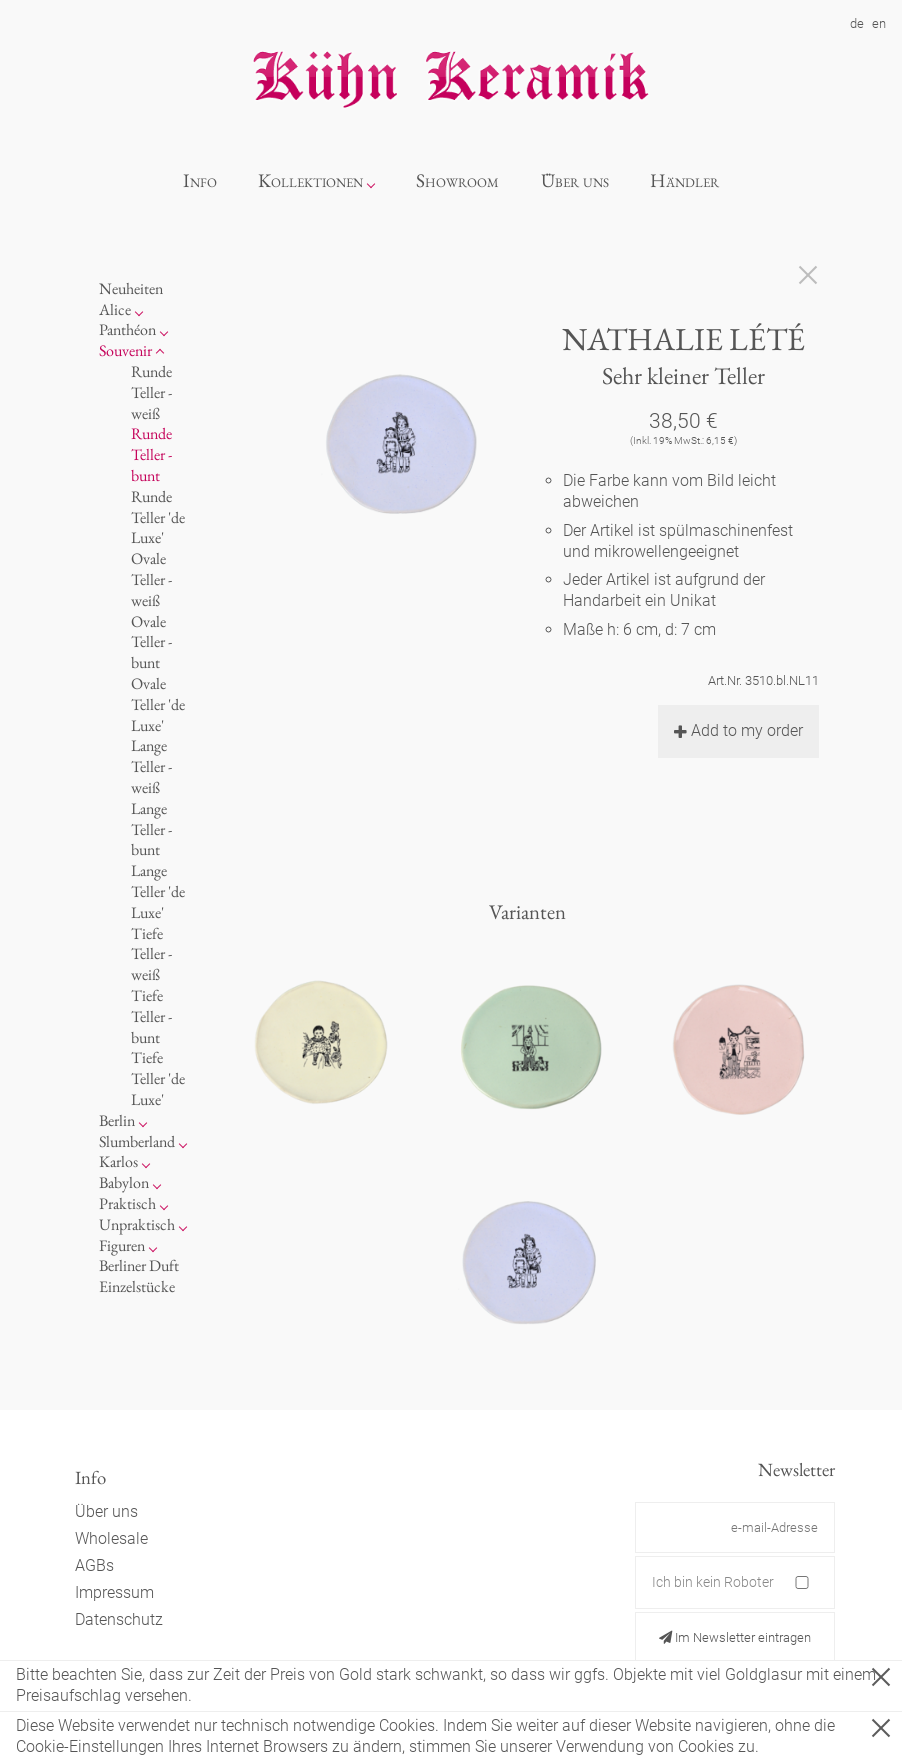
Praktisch (127, 1203)
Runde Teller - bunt (151, 454)
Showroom (457, 180)
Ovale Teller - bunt (151, 642)
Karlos (118, 1161)
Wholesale (111, 1538)
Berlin (117, 1120)
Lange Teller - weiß (151, 766)
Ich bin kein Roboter (713, 1582)
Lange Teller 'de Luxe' (158, 891)
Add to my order (738, 730)
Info (200, 180)
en (879, 23)
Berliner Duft (139, 1265)
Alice (115, 309)
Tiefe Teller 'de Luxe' (158, 1078)
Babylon (124, 1182)
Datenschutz (119, 1619)
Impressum (114, 1592)
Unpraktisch (137, 1224)
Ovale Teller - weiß (151, 579)
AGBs (94, 1565)
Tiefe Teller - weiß (151, 954)
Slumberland (137, 1141)
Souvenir (125, 350)
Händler (684, 180)
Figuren (122, 1245)
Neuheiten (131, 288)
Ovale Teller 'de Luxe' (158, 704)
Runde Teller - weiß (151, 392)
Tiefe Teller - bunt (151, 1016)
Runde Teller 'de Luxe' (158, 517)
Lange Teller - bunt (151, 829)
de (857, 23)
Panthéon (127, 329)
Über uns (575, 180)
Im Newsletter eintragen (735, 1637)
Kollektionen (310, 180)
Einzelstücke (137, 1286)
